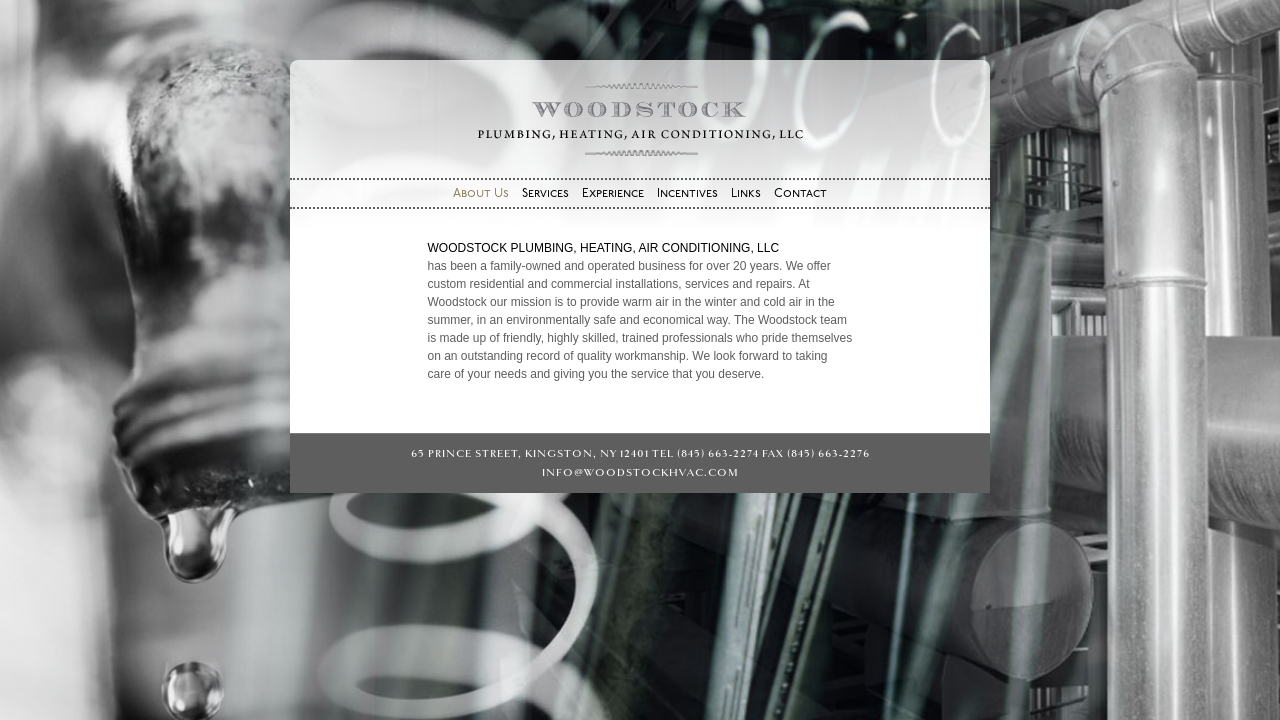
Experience (613, 194)
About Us (481, 194)
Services (545, 194)
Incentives (687, 194)
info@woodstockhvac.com (640, 472)
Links (746, 194)
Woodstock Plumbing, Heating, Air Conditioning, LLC (640, 119)
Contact (800, 194)
